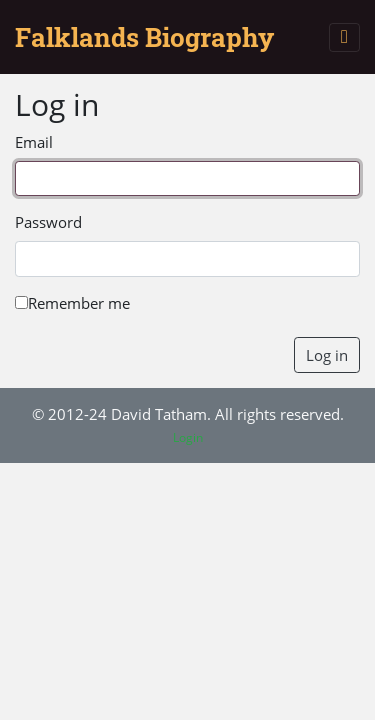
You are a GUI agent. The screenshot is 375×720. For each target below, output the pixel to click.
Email (34, 142)
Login (188, 437)
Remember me (72, 303)
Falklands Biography (144, 37)
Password (48, 222)
